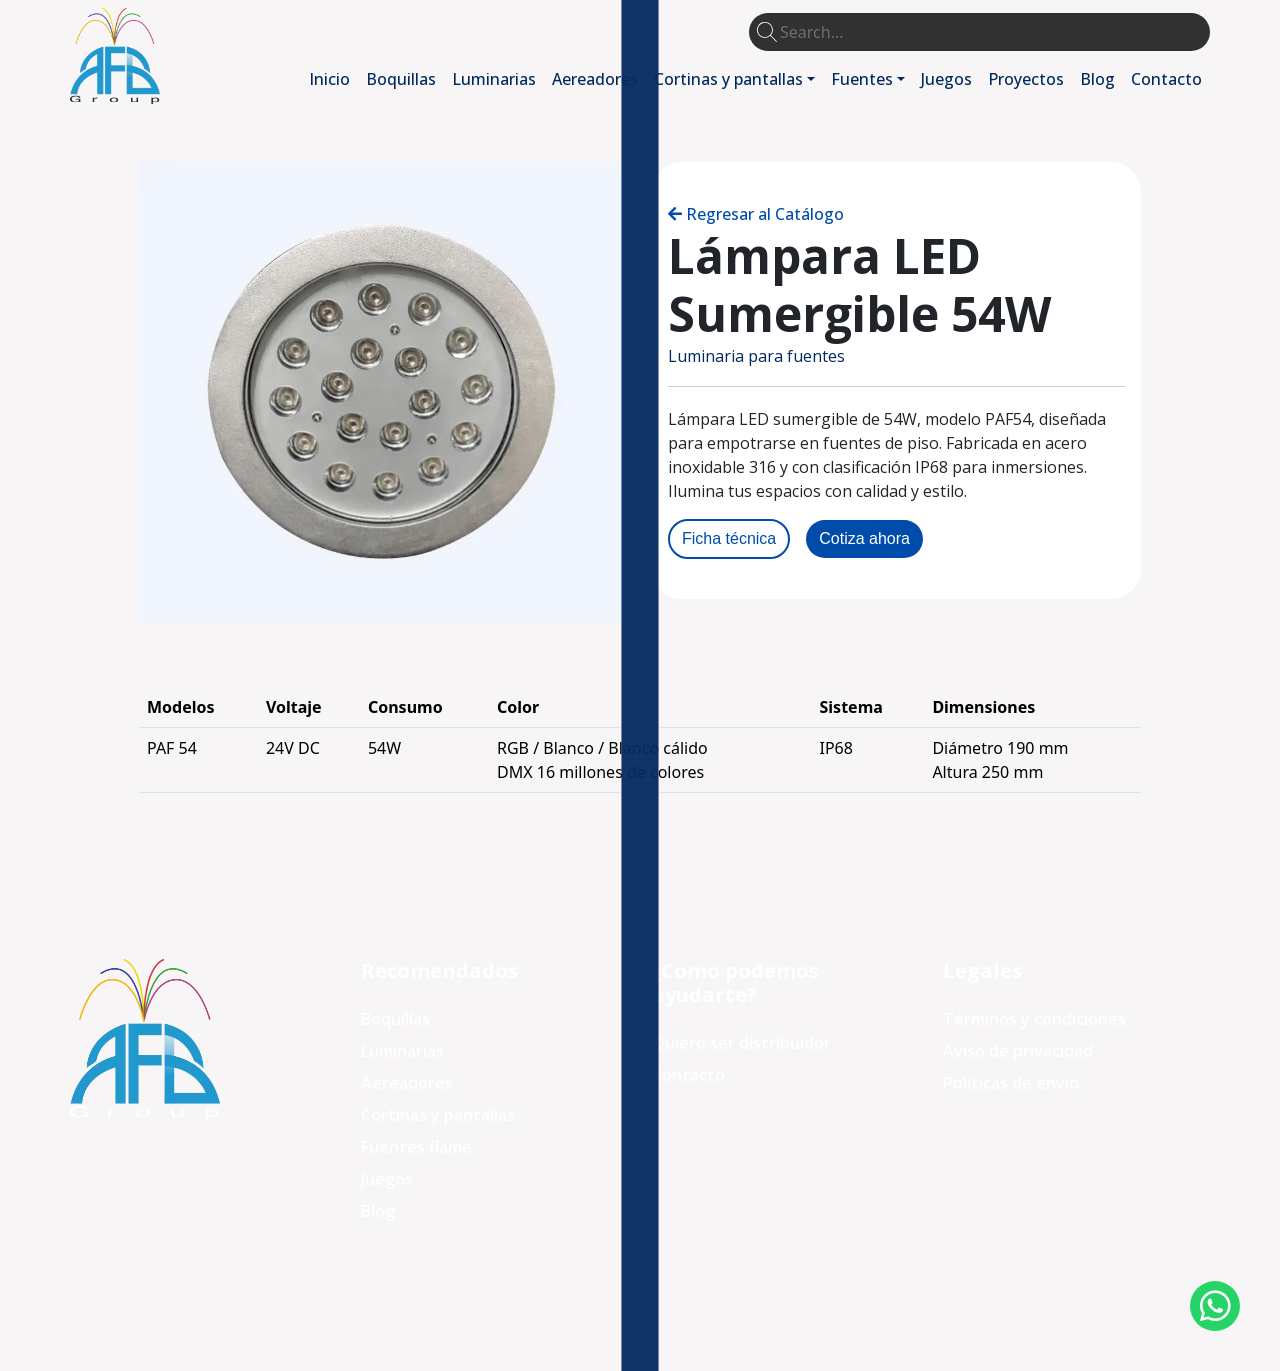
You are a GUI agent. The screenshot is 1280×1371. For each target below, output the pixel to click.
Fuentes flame (416, 1147)
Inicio (329, 79)
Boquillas (401, 79)
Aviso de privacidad (1018, 1051)
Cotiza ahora (864, 538)
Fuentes (862, 79)
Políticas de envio (1011, 1083)
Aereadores (595, 79)
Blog (1097, 79)
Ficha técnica (729, 538)
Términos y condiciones (1034, 1019)
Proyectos (1026, 79)
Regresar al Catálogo (765, 214)
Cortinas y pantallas (728, 79)
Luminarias (494, 79)
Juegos (946, 79)
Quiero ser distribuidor (741, 1043)
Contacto (1166, 79)
